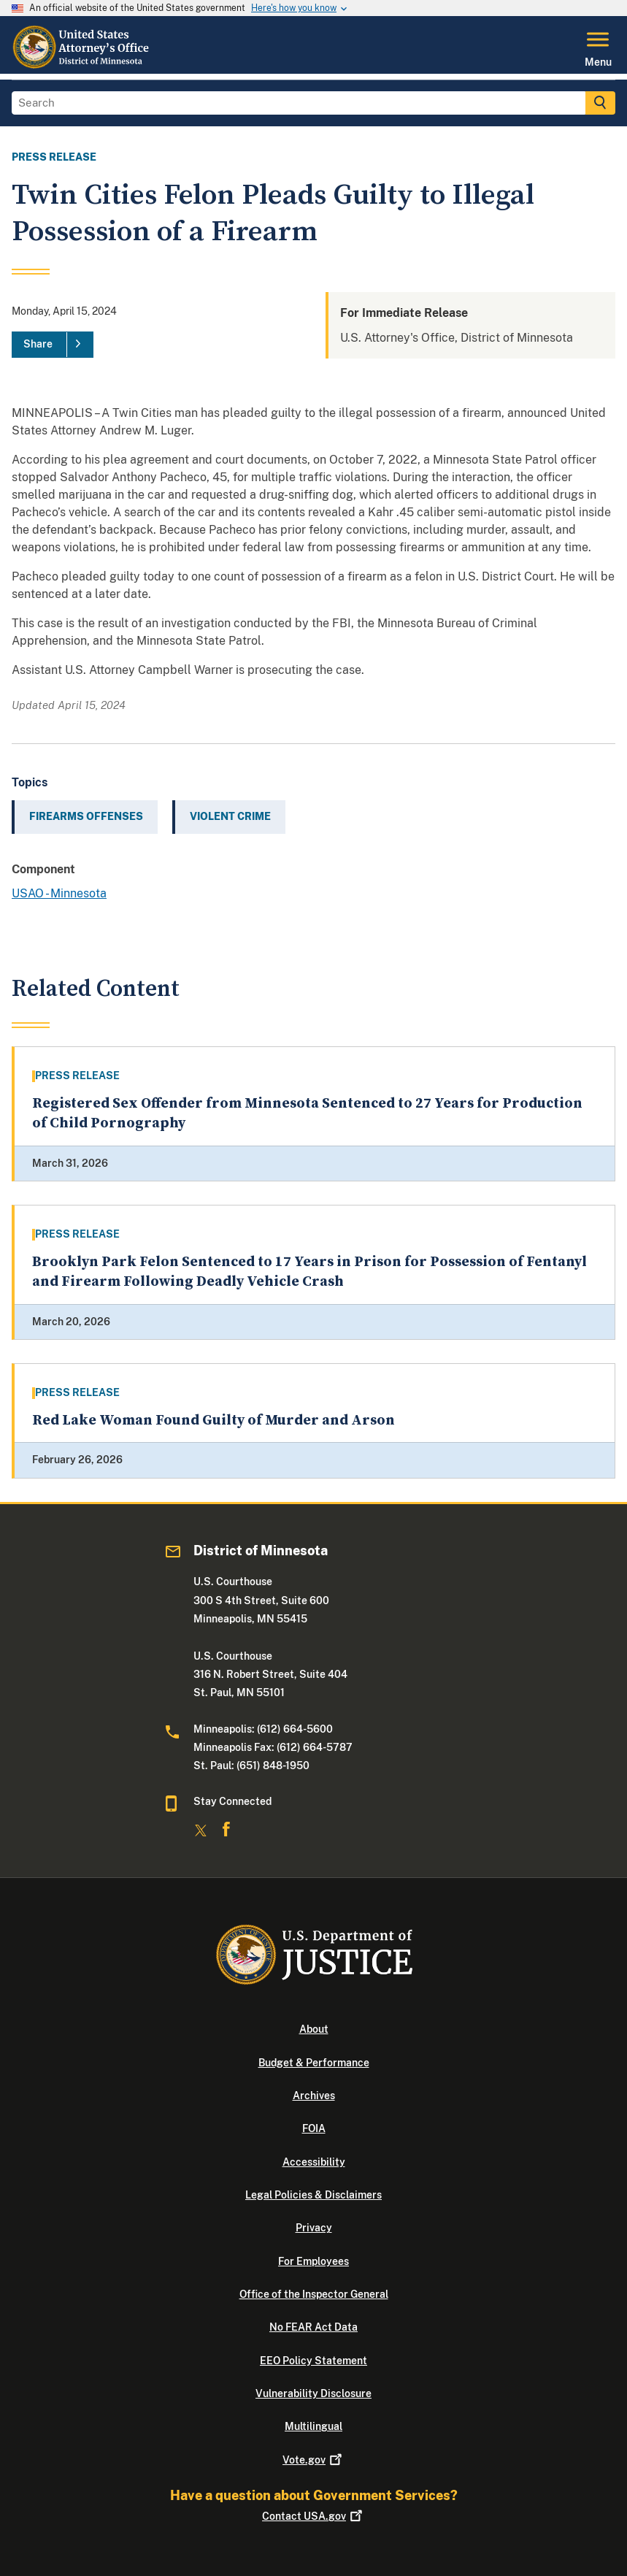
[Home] (83, 65)
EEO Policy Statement (313, 2360)
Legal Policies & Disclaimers (313, 2195)
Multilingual (313, 2426)
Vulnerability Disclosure (313, 2393)
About (313, 2029)
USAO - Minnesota (59, 893)
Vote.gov (313, 2460)
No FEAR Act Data (313, 2327)
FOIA (314, 2128)
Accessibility (313, 2162)
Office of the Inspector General (313, 2294)
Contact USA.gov (313, 2516)
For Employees (313, 2261)
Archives (314, 2095)
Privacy (314, 2228)
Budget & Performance (313, 2063)
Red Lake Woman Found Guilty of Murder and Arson (213, 1420)
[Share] (52, 344)
